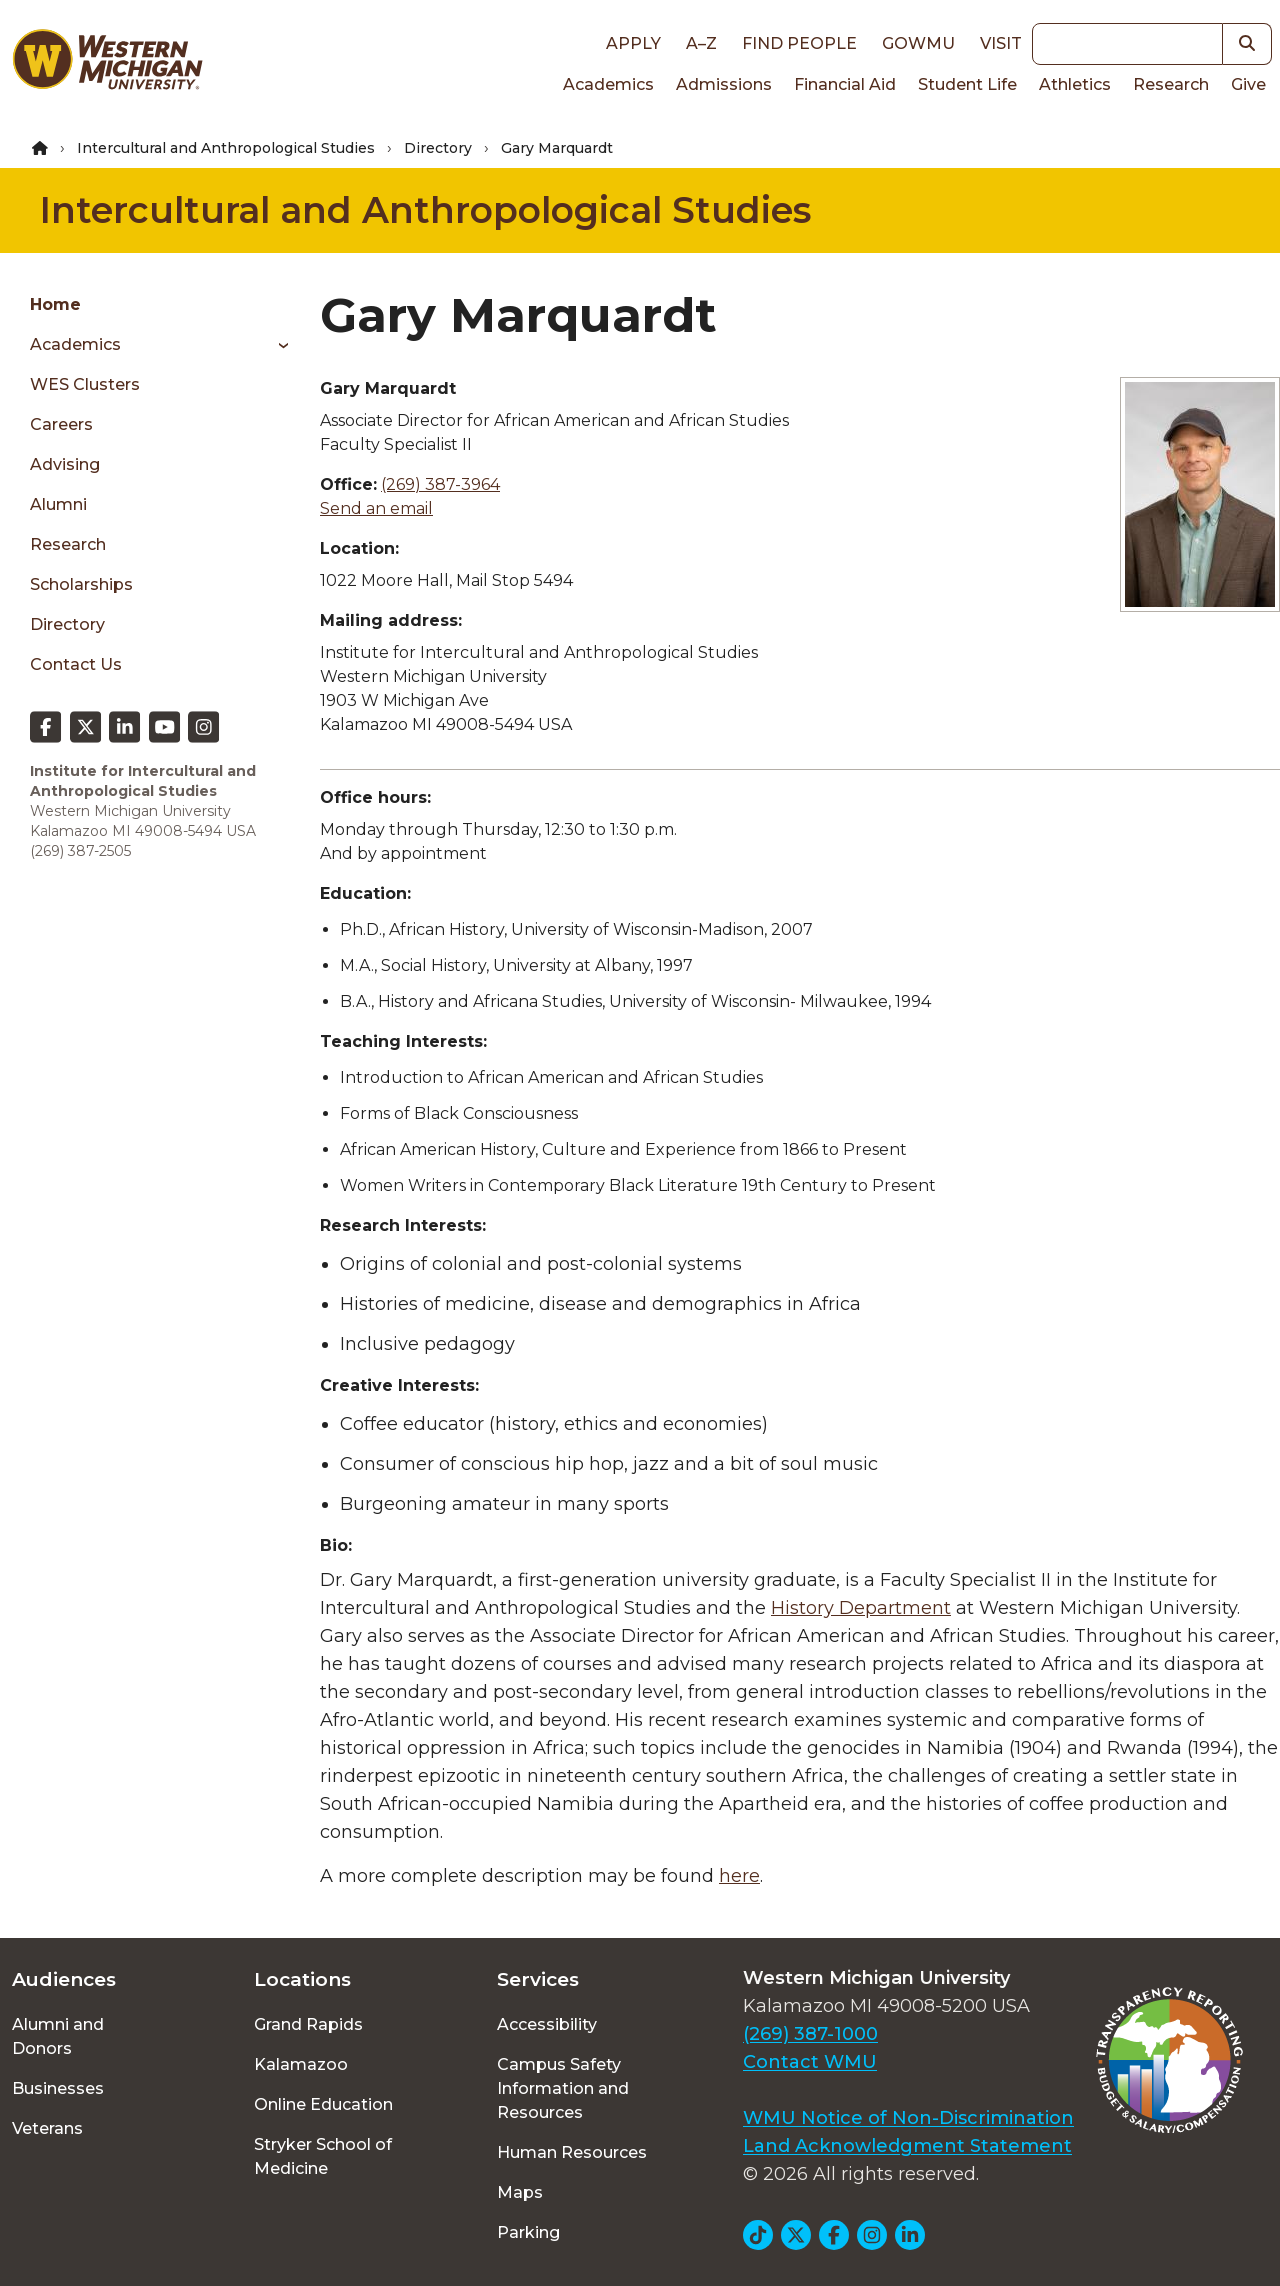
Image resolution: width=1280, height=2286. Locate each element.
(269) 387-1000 (810, 2034)
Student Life (967, 84)
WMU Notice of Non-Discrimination (908, 2118)
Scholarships (81, 584)
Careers (61, 424)
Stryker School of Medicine (323, 2156)
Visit (1001, 43)
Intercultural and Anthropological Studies (226, 148)
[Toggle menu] (276, 345)
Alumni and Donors (58, 2036)
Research (1171, 84)
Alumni (58, 504)
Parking (528, 2232)
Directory (438, 148)
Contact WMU (810, 2062)
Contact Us (76, 664)
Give (1248, 84)
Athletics (1075, 84)
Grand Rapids (308, 2024)
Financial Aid (845, 84)
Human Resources (572, 2152)
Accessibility (547, 2024)
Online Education (323, 2104)
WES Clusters (85, 384)
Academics (608, 84)
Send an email (376, 508)
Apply (633, 43)
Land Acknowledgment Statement (907, 2146)
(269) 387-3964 (440, 484)
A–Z (701, 43)
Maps (520, 2192)
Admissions (724, 84)
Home (55, 304)
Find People (799, 43)
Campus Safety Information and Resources (563, 2088)
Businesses (58, 2088)
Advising (65, 464)
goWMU (918, 43)
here (739, 1876)
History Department (861, 1608)
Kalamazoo (301, 2064)
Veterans (47, 2128)
